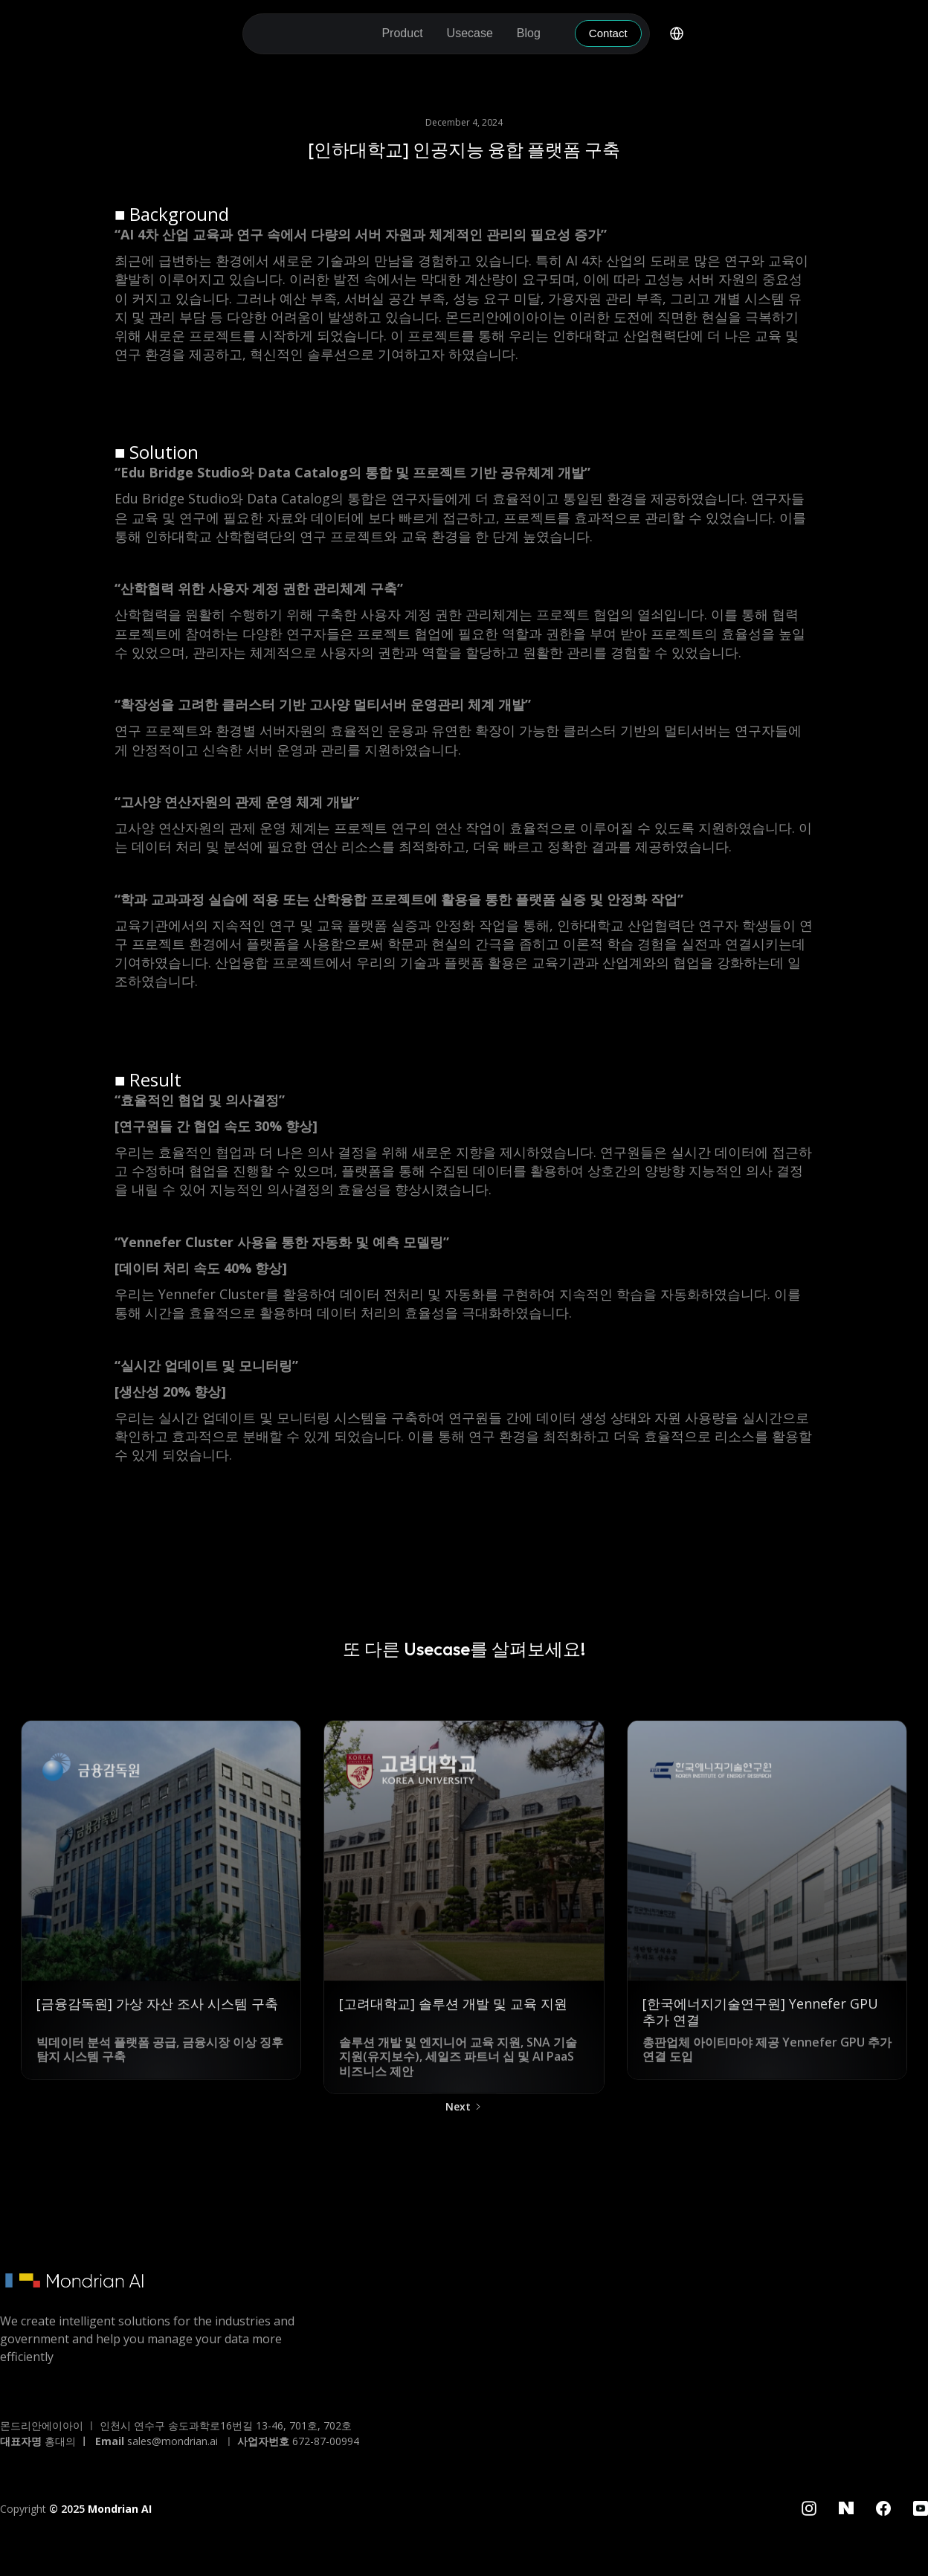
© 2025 (100, 2509)
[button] (402, 33)
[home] (310, 34)
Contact (608, 33)
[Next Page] (464, 2114)
